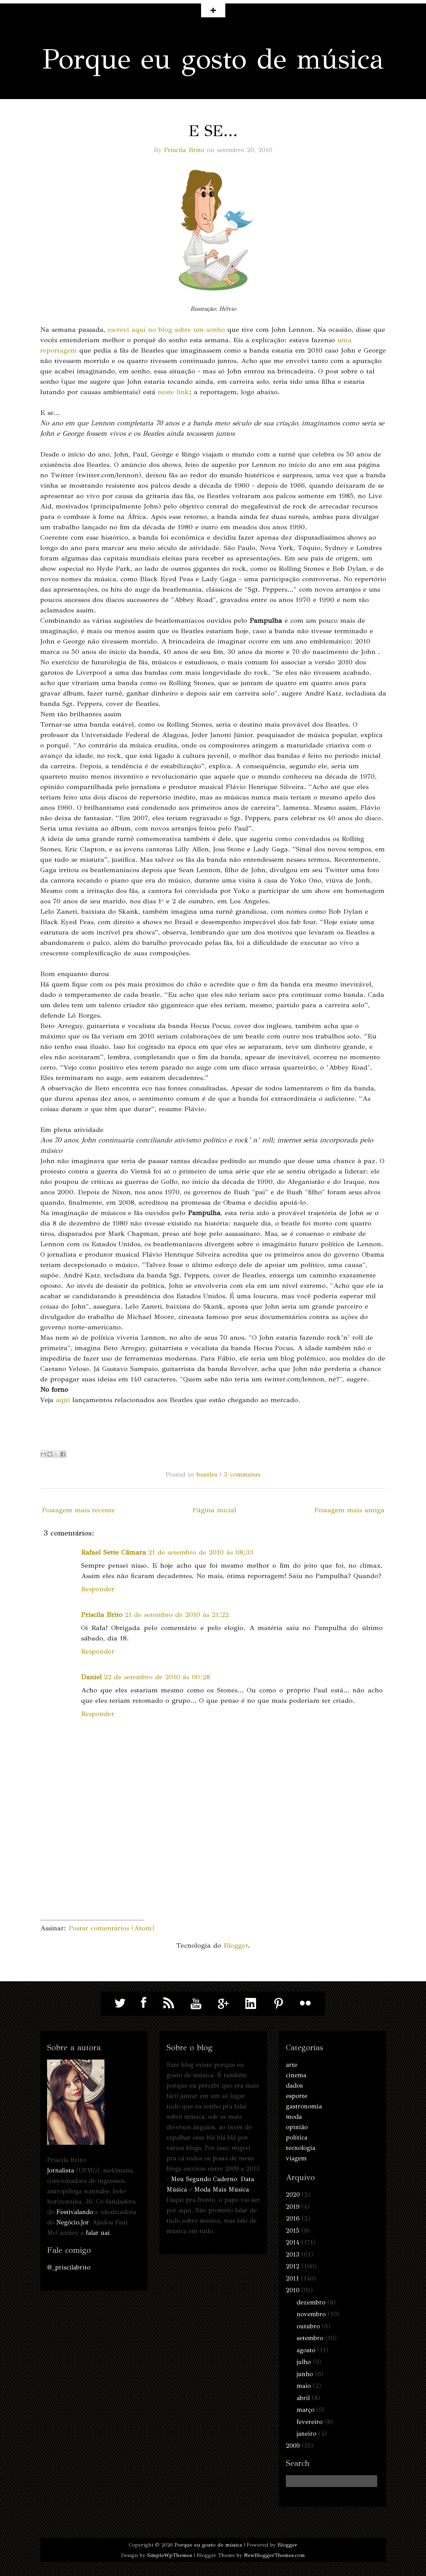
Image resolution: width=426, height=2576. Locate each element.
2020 (293, 2194)
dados (294, 2085)
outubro (308, 2326)
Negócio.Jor (72, 2222)
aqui (63, 1400)
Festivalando (74, 2212)
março (305, 2410)
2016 (293, 2218)
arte (291, 2065)
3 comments (242, 1474)
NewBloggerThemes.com (274, 2555)
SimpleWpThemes (169, 2555)
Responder (97, 1589)
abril (303, 2398)
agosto (306, 2350)
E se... (213, 131)
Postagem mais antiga (349, 1510)
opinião (297, 2127)
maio (304, 2386)
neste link (173, 392)
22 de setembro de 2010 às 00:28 (157, 1677)
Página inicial (214, 1510)
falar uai (98, 2233)
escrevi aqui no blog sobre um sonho (166, 329)
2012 (292, 2266)
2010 (292, 2290)
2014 (292, 2242)
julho (304, 2362)
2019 (292, 2207)
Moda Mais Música (221, 2189)
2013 (292, 2254)
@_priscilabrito (68, 2267)
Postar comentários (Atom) (111, 1928)
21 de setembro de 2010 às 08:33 (200, 1552)
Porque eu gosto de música (213, 59)
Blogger (236, 1945)
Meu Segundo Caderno (204, 2179)
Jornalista (60, 2170)
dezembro (311, 2302)
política (296, 2137)
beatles (207, 1474)
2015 (292, 2230)
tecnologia (300, 2148)
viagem (296, 2158)
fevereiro (310, 2422)
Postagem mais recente (78, 1510)
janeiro (306, 2433)
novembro (311, 2314)
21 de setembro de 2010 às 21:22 (177, 1614)
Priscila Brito (184, 150)
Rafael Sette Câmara (113, 1552)
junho (305, 2374)
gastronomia (304, 2106)
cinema (296, 2075)
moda (294, 2117)
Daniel (91, 1677)
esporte (296, 2096)
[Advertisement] (92, 1876)
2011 (292, 2278)
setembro (310, 2338)
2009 (293, 2446)
